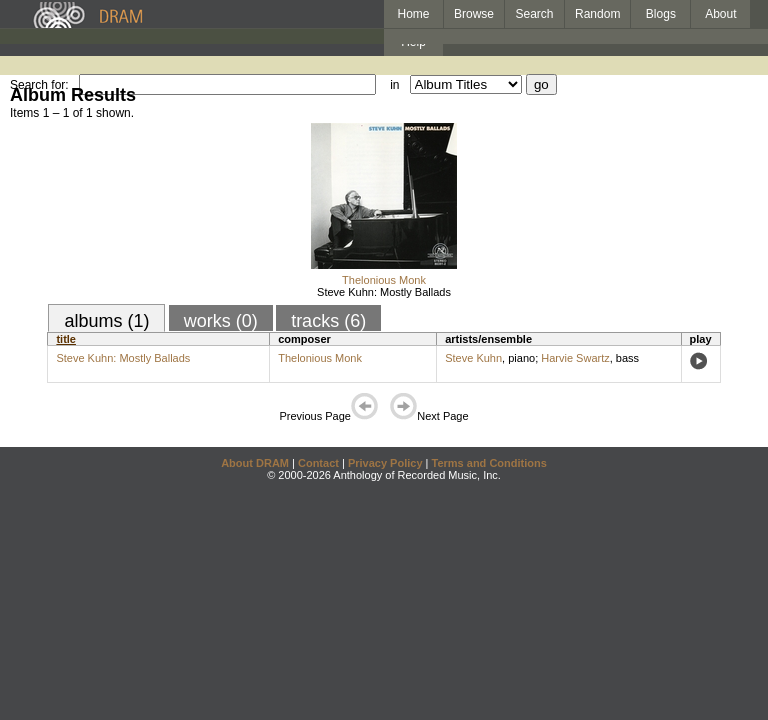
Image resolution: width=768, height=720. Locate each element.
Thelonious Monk (384, 280)
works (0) (221, 321)
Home (413, 14)
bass (627, 358)
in (394, 85)
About (720, 14)
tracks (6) (328, 321)
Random (597, 14)
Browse (474, 14)
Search (535, 14)
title (66, 339)
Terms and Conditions (489, 463)
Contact (318, 463)
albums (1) (106, 321)
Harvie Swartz (575, 358)
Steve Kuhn (473, 358)
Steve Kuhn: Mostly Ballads (384, 292)
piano (521, 358)
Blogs (661, 14)
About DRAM (255, 463)
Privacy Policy (385, 463)
